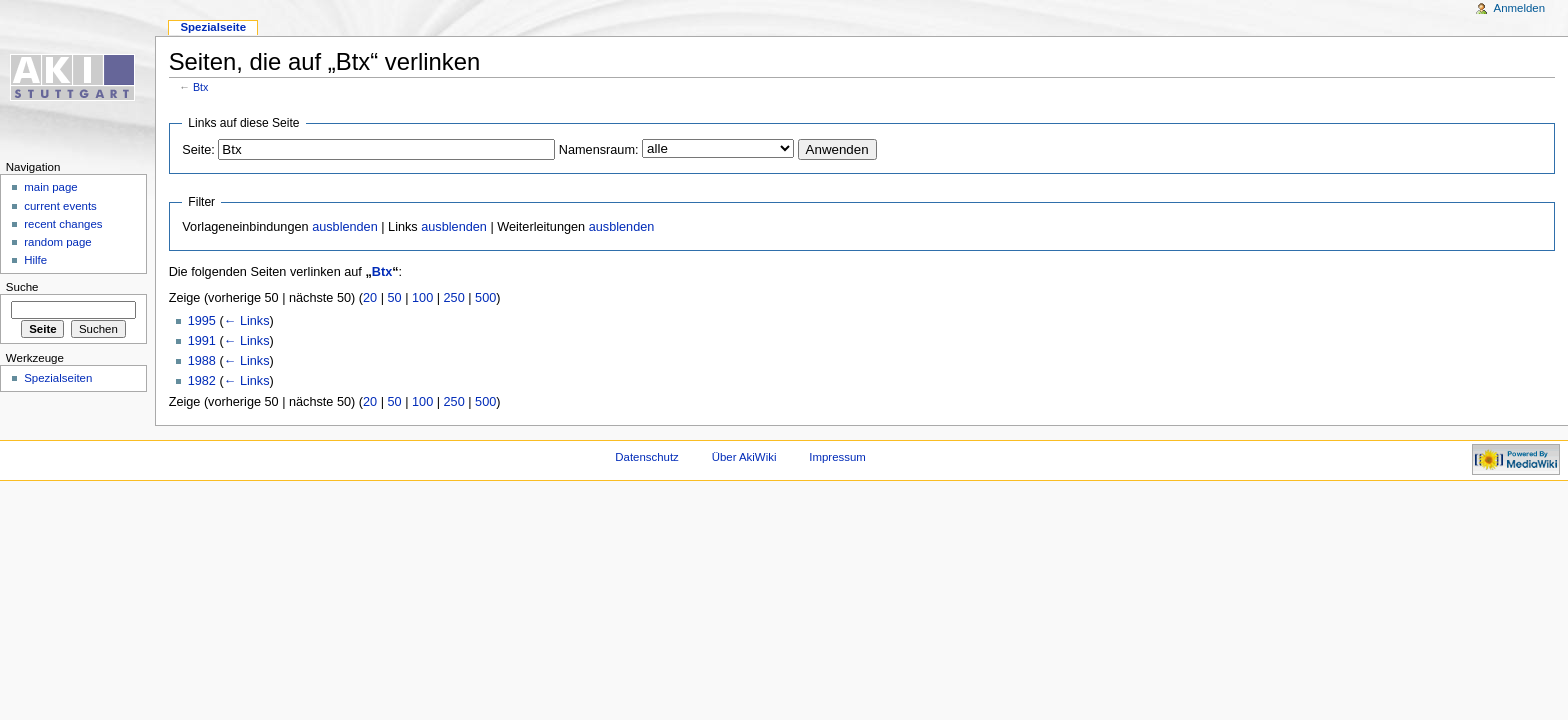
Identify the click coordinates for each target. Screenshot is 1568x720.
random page (58, 242)
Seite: (198, 150)
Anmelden (1520, 8)
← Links (247, 321)
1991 (202, 341)
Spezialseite (213, 27)
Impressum (837, 457)
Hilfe (35, 260)
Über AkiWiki (744, 457)
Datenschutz (647, 457)
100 (422, 298)
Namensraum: (599, 150)
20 (370, 298)
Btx (200, 87)
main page (51, 187)
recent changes (63, 224)
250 (454, 298)
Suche (22, 287)
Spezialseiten (58, 378)
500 (485, 298)
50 (395, 298)
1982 (202, 381)
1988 (202, 361)
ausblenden (345, 227)
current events (60, 206)
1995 (202, 321)
